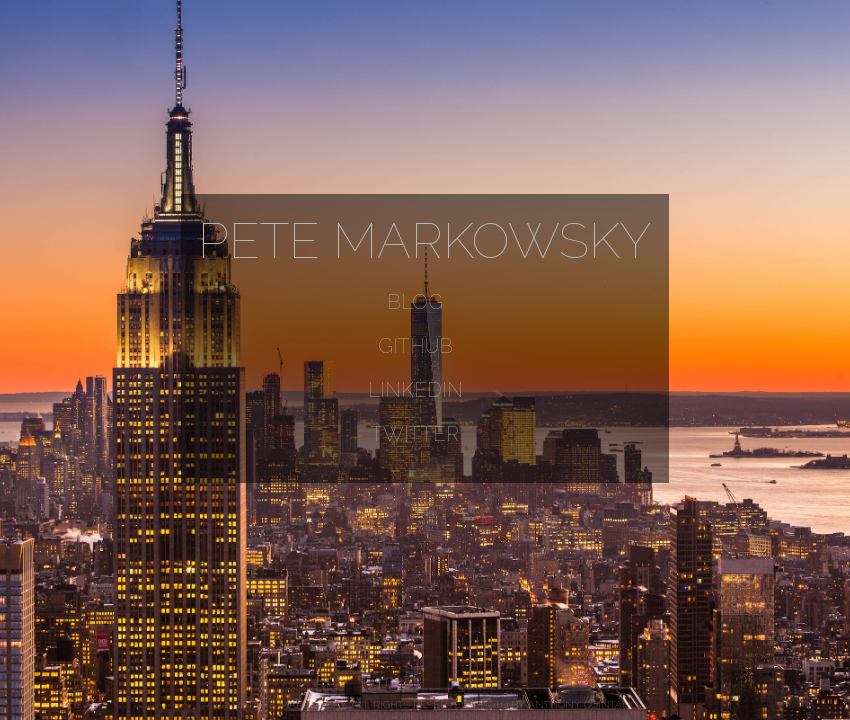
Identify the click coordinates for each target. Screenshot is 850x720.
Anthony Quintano (583, 704)
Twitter (415, 434)
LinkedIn (415, 390)
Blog (415, 302)
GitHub (415, 346)
